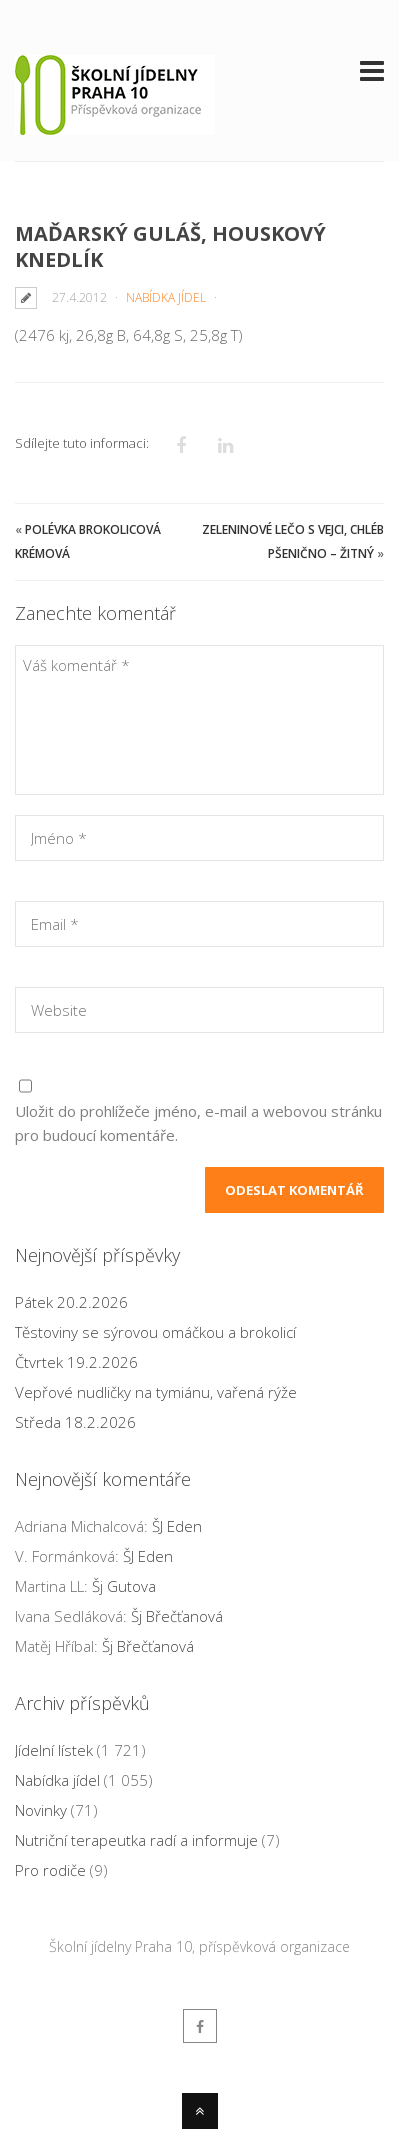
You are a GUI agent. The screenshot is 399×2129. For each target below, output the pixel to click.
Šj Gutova (124, 1586)
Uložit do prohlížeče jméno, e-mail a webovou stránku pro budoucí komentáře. (198, 1123)
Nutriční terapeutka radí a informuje (136, 1840)
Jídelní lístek (54, 1750)
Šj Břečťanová (177, 1616)
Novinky (41, 1810)
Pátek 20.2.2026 (71, 1302)
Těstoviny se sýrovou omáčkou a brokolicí (155, 1332)
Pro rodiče (50, 1870)
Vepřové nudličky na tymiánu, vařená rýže (156, 1392)
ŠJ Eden (177, 1526)
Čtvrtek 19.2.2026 (76, 1362)
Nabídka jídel (166, 297)
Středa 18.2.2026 (75, 1422)
